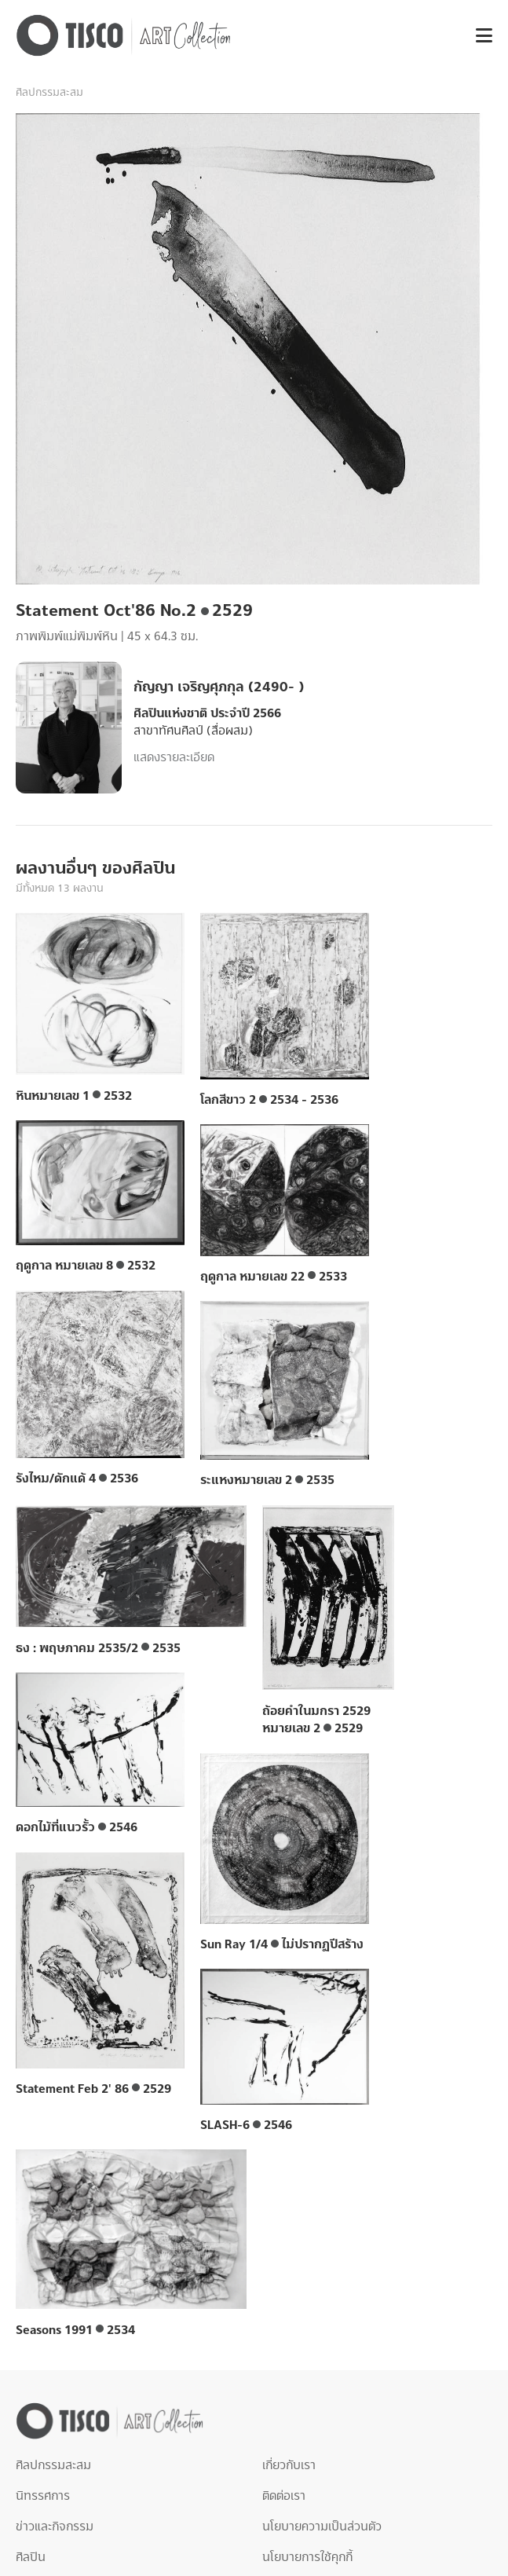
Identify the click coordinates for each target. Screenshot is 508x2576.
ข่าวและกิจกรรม (54, 2526)
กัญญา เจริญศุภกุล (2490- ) (218, 687)
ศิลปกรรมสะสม (49, 93)
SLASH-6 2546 (246, 2125)
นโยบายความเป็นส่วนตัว (322, 2526)
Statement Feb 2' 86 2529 (93, 2089)
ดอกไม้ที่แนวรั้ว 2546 (76, 1827)
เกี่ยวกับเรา (289, 2465)
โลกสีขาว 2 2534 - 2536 (269, 1099)
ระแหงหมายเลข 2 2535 (267, 1480)
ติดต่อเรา (283, 2496)
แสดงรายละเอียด (173, 757)
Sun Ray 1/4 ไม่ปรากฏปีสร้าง (282, 1944)
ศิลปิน (31, 2557)
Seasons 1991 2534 (75, 2330)
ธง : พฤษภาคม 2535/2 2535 (98, 1648)
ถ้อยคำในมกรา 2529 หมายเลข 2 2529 (316, 1719)
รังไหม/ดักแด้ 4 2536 (77, 1478)
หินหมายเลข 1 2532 (74, 1096)
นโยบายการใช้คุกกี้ (307, 2557)
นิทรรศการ (43, 2496)
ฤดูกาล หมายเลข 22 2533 (273, 1276)
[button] (478, 35)
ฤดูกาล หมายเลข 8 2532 (85, 1265)
